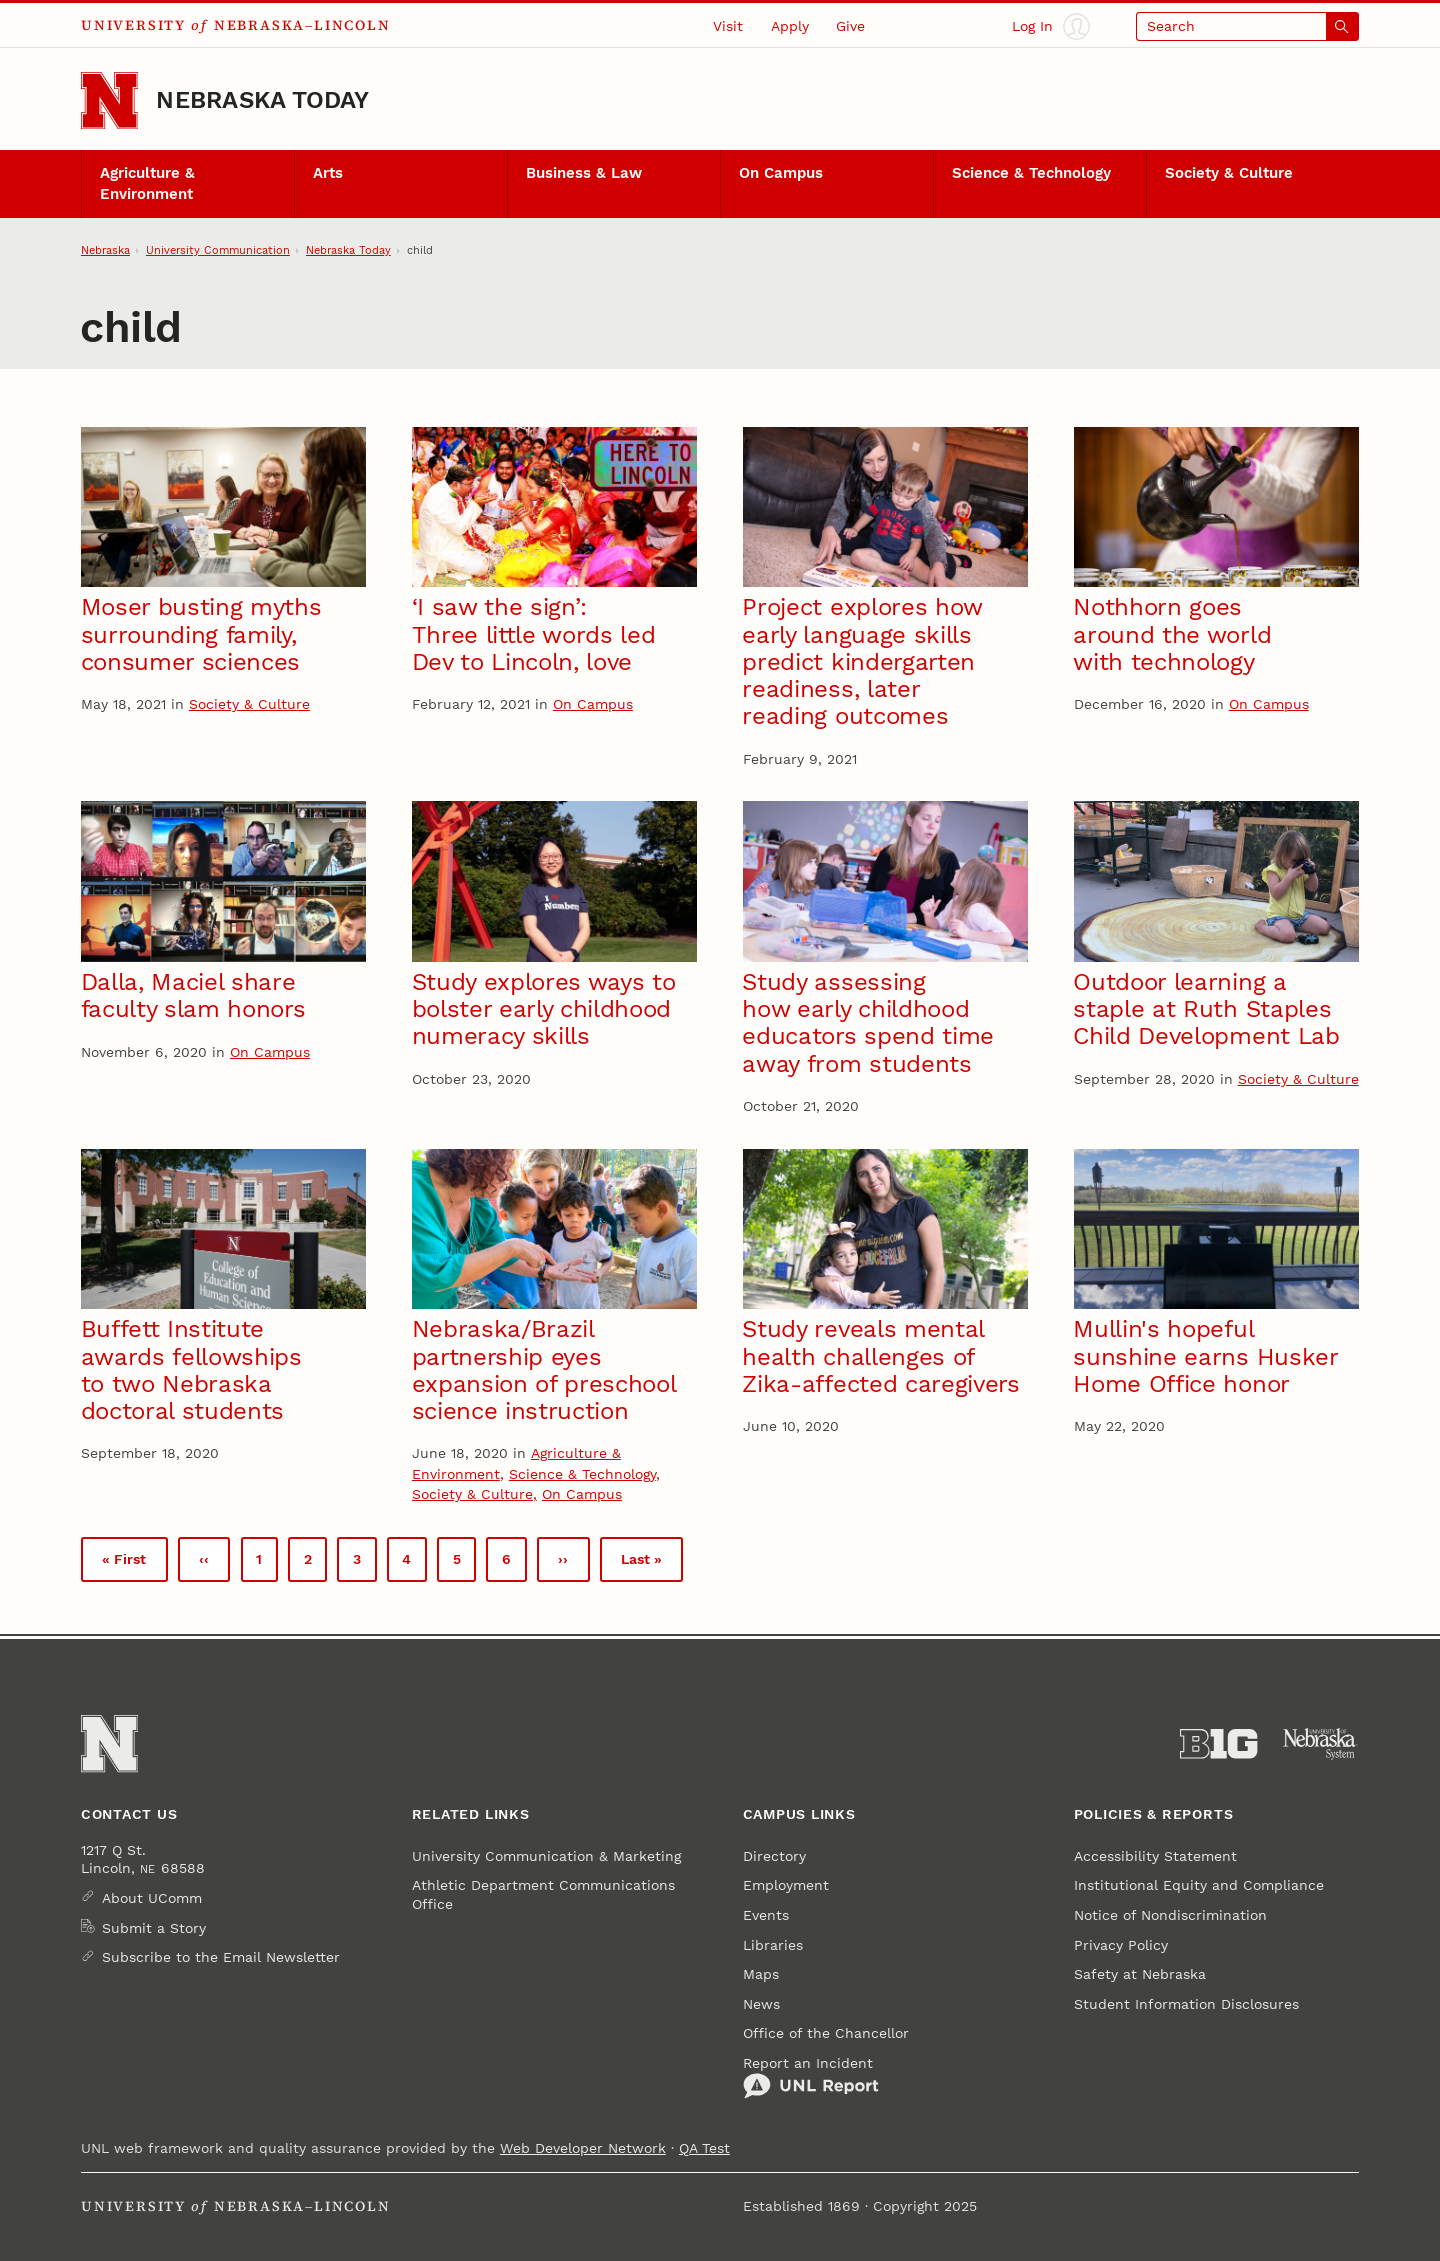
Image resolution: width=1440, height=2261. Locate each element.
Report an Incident (811, 2077)
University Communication (218, 250)
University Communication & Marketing (546, 1856)
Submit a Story (154, 1928)
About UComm (152, 1898)
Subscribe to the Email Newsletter (221, 1957)
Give (850, 26)
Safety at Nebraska (1140, 1974)
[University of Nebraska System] (1320, 1744)
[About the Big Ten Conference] (1218, 1744)
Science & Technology (1031, 173)
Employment (786, 1885)
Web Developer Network (583, 2148)
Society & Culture (1229, 173)
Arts (328, 173)
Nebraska (105, 250)
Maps (761, 1974)
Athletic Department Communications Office (543, 1894)
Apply (790, 26)
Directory (774, 1856)
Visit (728, 26)
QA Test (704, 2148)
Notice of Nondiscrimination (1170, 1915)
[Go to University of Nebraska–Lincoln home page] (109, 100)
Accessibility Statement (1155, 1856)
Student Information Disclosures (1186, 2004)
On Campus (781, 173)
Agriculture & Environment (147, 183)
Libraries (773, 1945)
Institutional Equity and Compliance (1199, 1885)
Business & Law (584, 173)
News (761, 2004)
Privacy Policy (1121, 1945)
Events (766, 1915)
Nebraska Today (262, 100)
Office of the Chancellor (826, 2033)
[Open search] (1247, 26)
